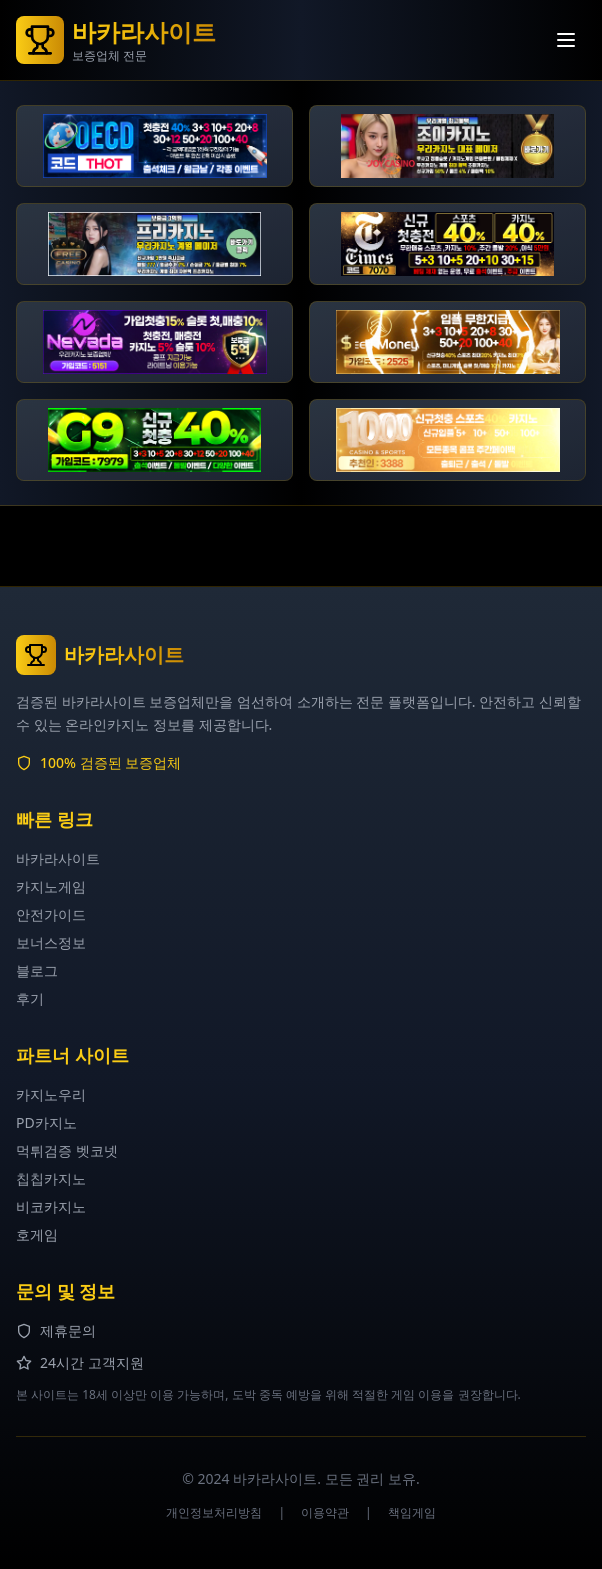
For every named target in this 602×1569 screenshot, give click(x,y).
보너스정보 (51, 942)
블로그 (37, 970)
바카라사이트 (58, 858)
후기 (30, 998)
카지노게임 (51, 886)
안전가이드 (51, 914)
